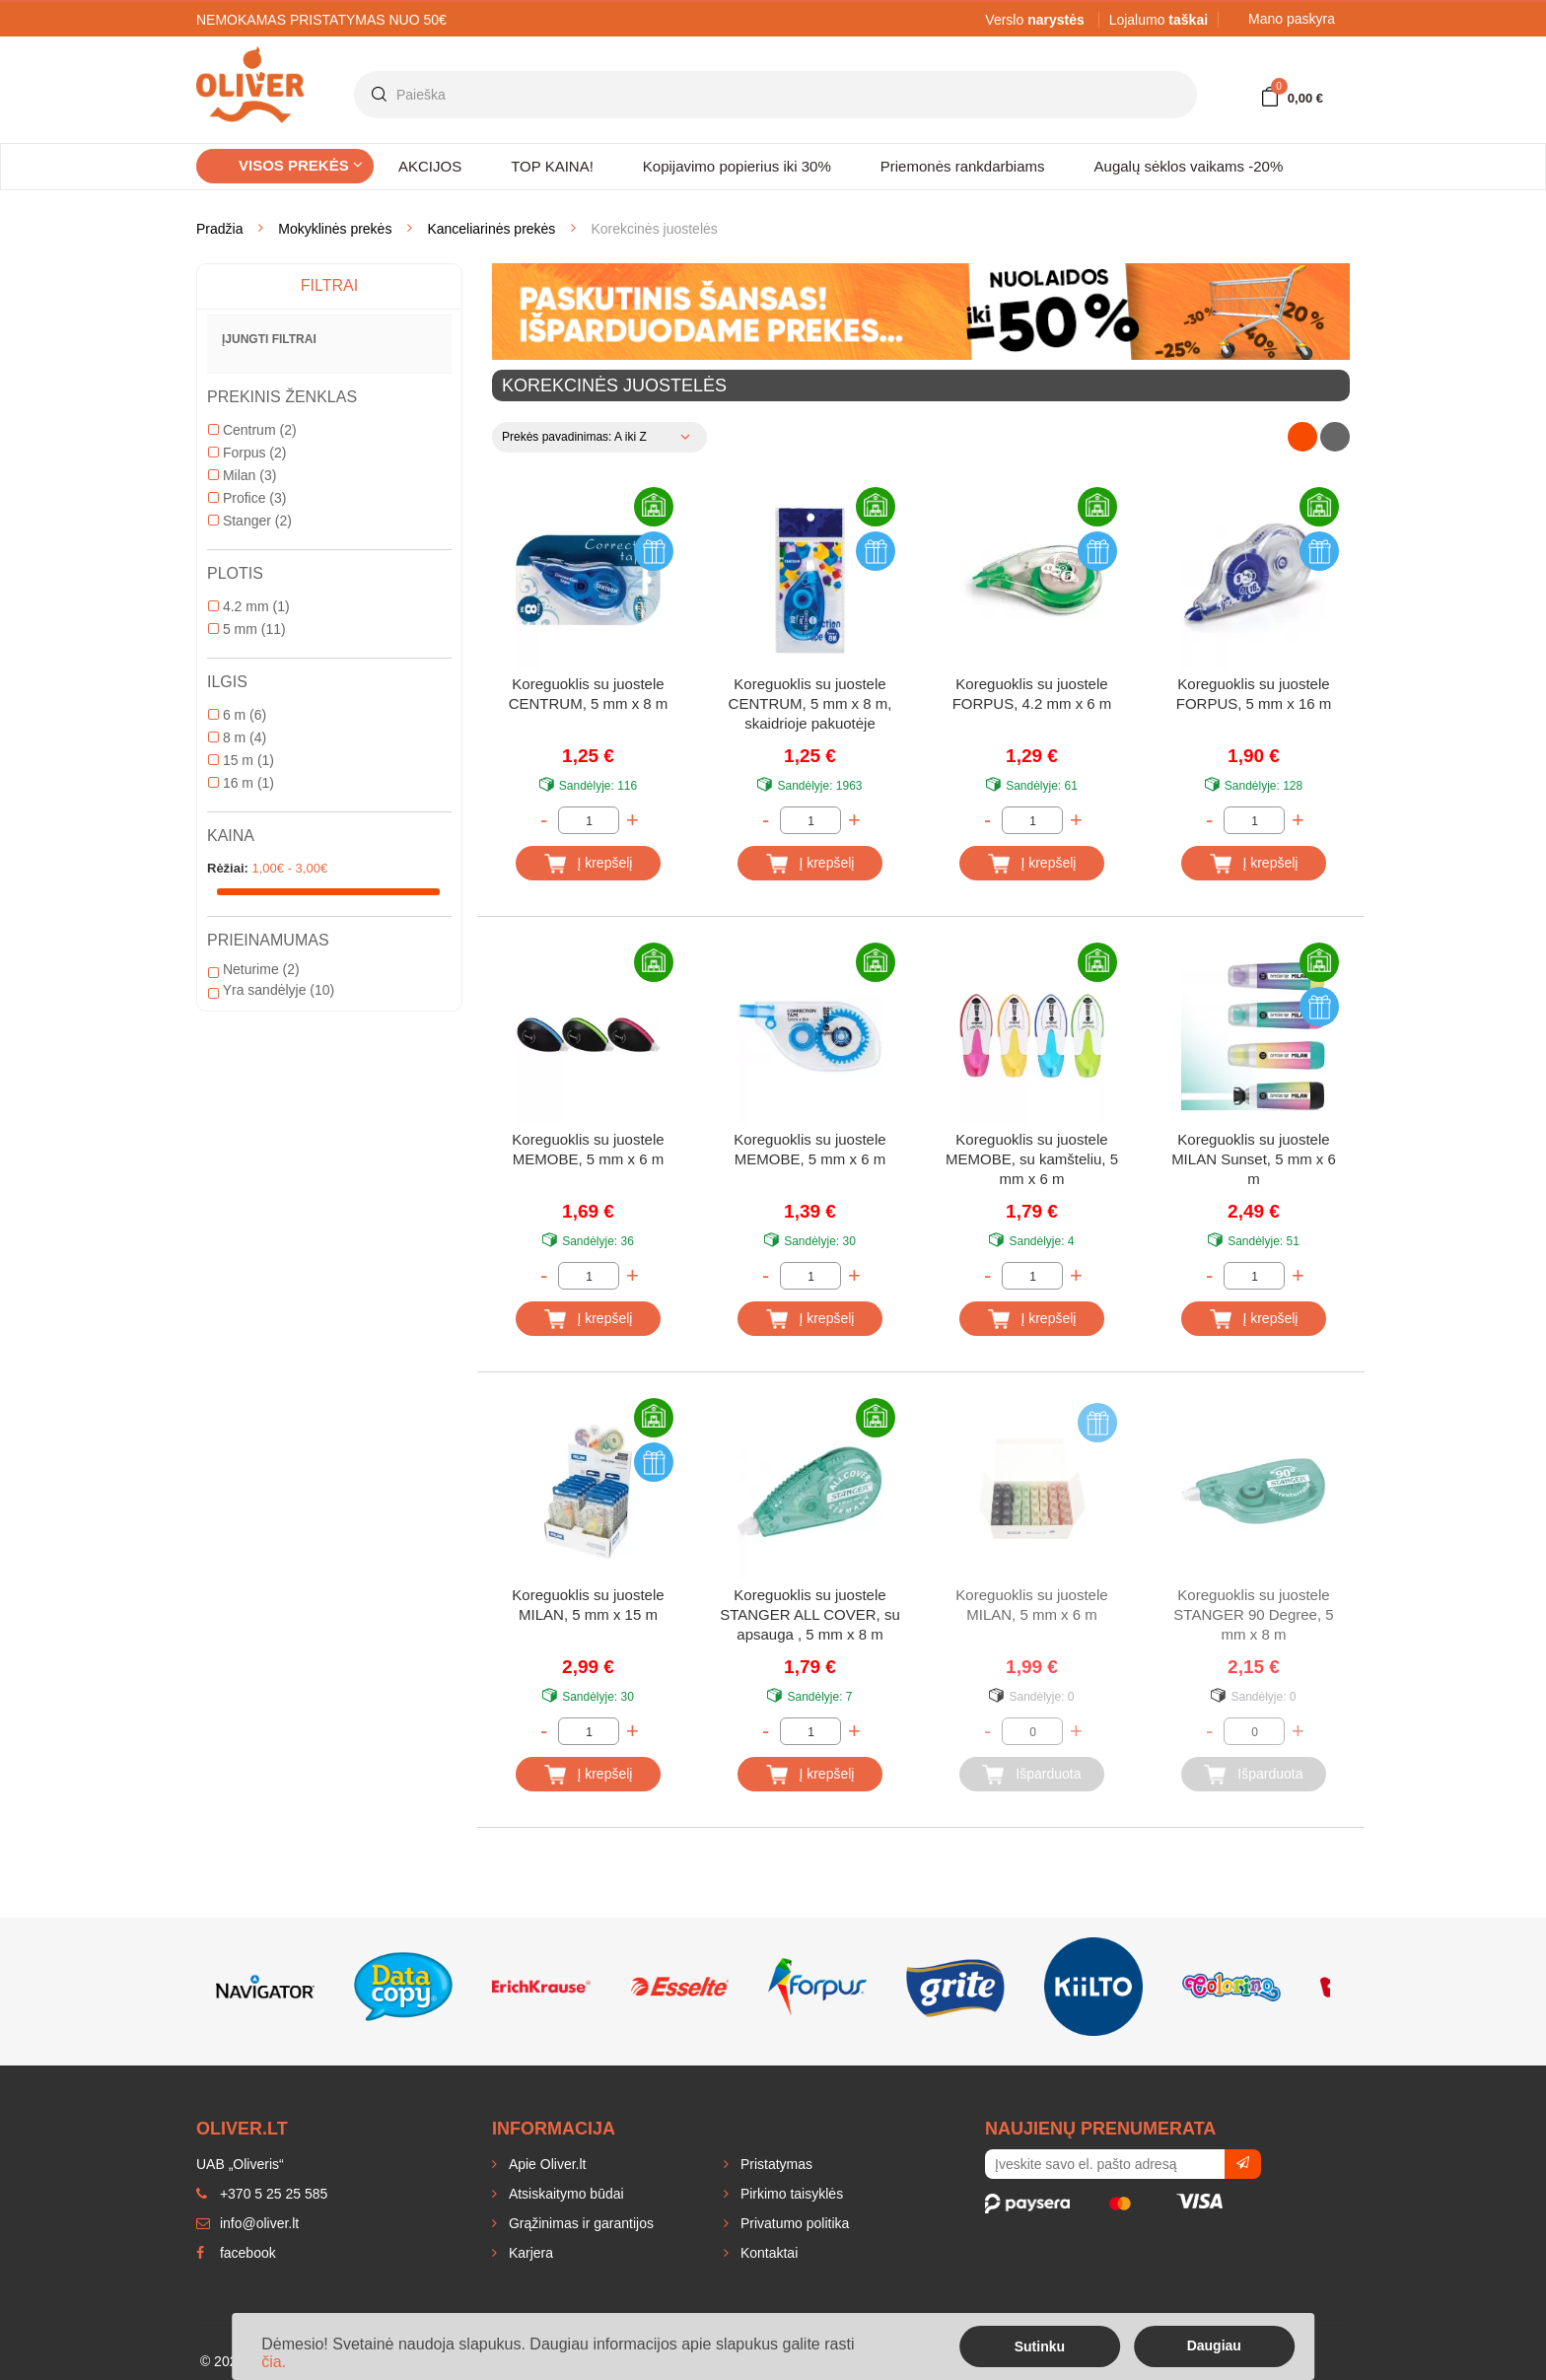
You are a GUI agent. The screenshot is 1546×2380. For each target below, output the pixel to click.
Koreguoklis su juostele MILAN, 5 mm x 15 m (588, 1604)
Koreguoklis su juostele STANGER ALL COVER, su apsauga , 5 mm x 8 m (810, 1614)
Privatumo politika (793, 2223)
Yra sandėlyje (271, 990)
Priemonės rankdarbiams (962, 166)
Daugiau (1214, 2345)
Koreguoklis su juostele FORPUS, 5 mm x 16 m (1254, 693)
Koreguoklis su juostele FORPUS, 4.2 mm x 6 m (1032, 693)
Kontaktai (767, 2253)
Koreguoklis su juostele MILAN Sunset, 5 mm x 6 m (1253, 1159)
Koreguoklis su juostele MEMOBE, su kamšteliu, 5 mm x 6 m (1032, 1159)
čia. (273, 2361)
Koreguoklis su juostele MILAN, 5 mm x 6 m (1031, 1604)
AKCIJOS (429, 166)
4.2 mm (249, 606)
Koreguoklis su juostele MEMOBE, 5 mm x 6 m (588, 1149)
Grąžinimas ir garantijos (579, 2223)
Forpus (247, 452)
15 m (241, 760)
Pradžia (219, 229)
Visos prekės (301, 165)
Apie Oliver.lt (545, 2164)
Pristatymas (774, 2164)
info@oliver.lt (247, 2223)
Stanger (250, 520)
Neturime (254, 969)
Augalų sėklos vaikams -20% (1189, 166)
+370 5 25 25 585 (261, 2194)
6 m (237, 715)
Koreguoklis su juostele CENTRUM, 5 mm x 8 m (588, 693)
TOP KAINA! (552, 166)
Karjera (529, 2253)
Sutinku (1040, 2346)
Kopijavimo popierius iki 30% (737, 166)
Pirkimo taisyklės (790, 2194)
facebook (236, 2253)
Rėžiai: (227, 868)
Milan (242, 475)
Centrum (252, 430)
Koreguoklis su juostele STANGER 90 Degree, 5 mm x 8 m (1253, 1614)
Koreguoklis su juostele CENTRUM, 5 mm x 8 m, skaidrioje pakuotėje (810, 703)
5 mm (247, 629)
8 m (237, 737)
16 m (241, 783)
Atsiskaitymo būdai (564, 2194)
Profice (247, 498)
